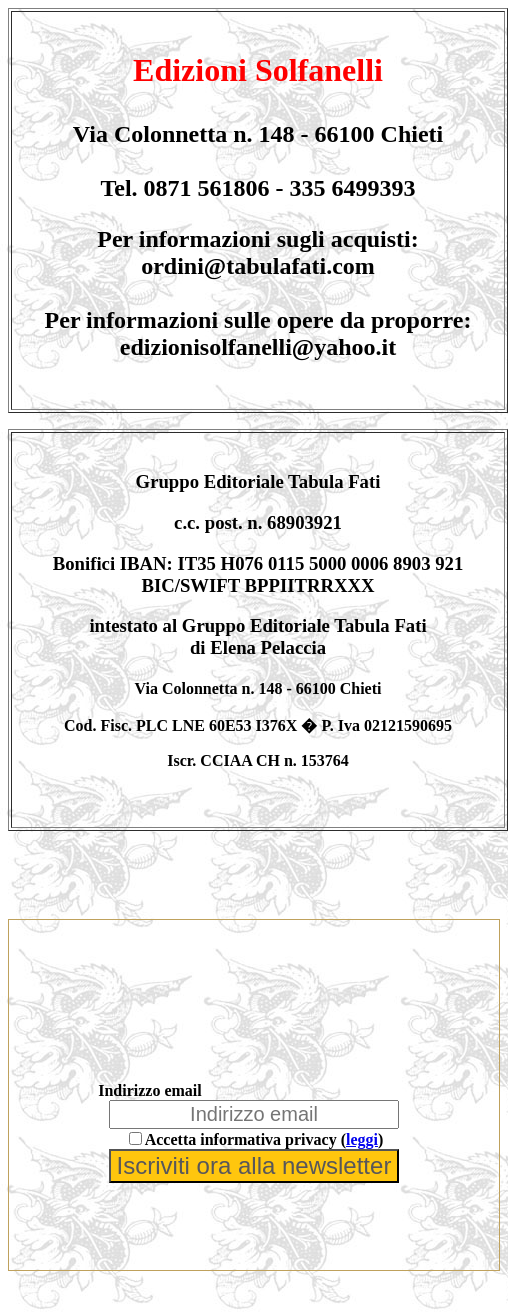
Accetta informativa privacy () (264, 1139)
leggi (362, 1139)
